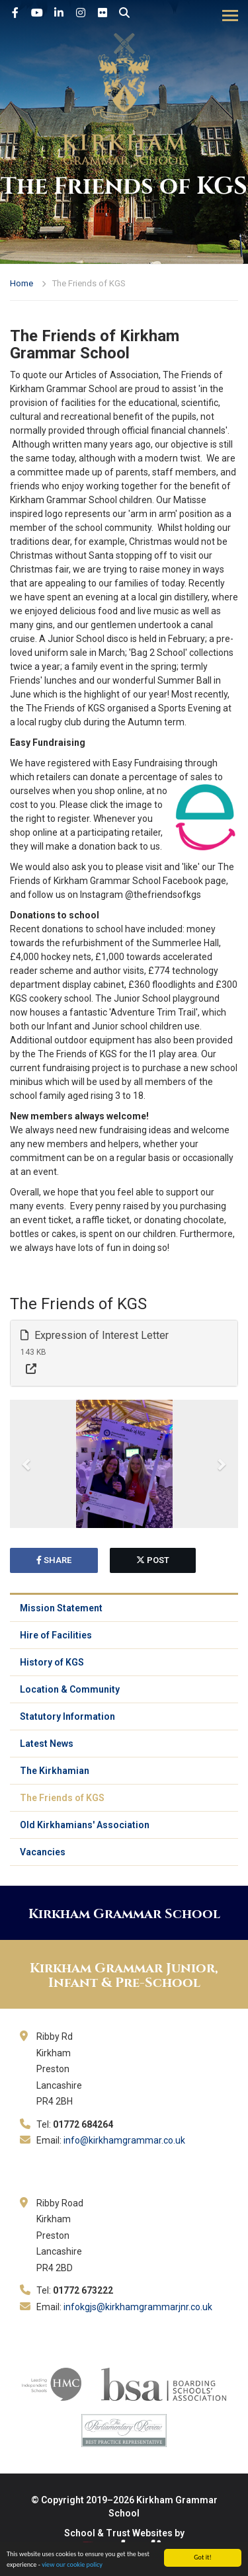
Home (21, 283)
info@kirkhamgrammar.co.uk (124, 2140)
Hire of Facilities (56, 1635)
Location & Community (70, 1689)
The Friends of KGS (62, 1797)
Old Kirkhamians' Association (84, 1825)
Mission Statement (61, 1608)
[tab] (124, 1353)
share (53, 1560)
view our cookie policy (72, 2565)
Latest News (46, 1743)
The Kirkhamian (54, 1770)
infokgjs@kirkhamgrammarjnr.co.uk (137, 2307)
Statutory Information (67, 1716)
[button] (27, 1464)
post (152, 1560)
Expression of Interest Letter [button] (95, 1335)
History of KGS (52, 1662)
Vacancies (42, 1852)
